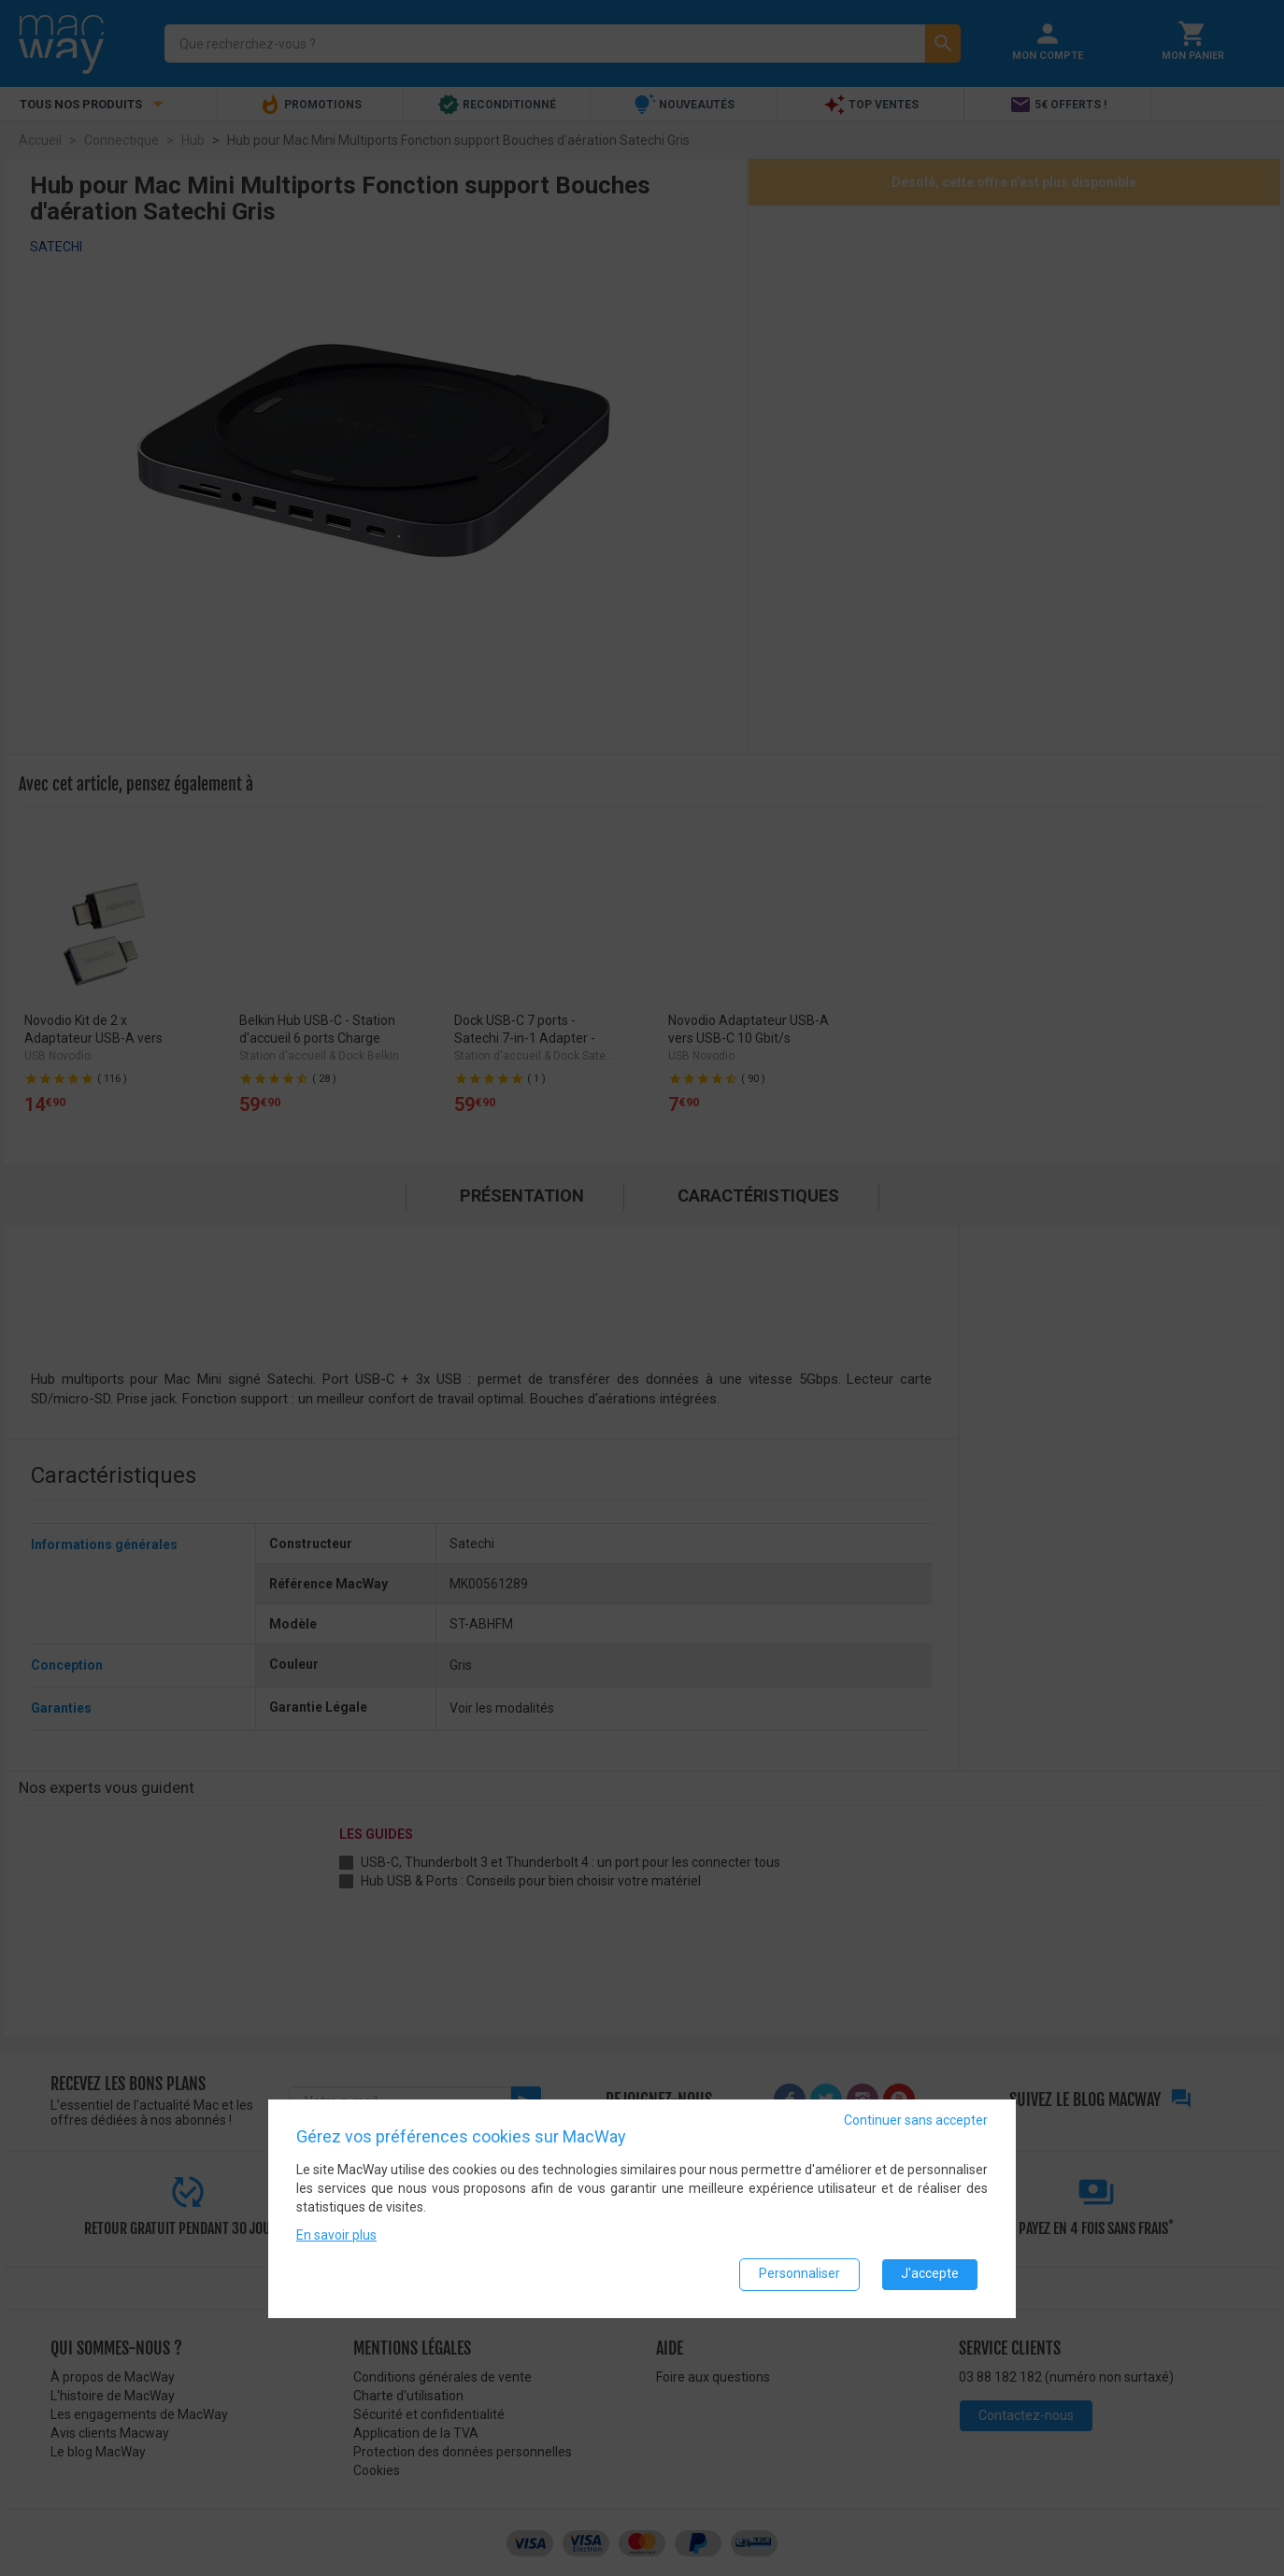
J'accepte (930, 2273)
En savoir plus (336, 2234)
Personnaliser (799, 2273)
